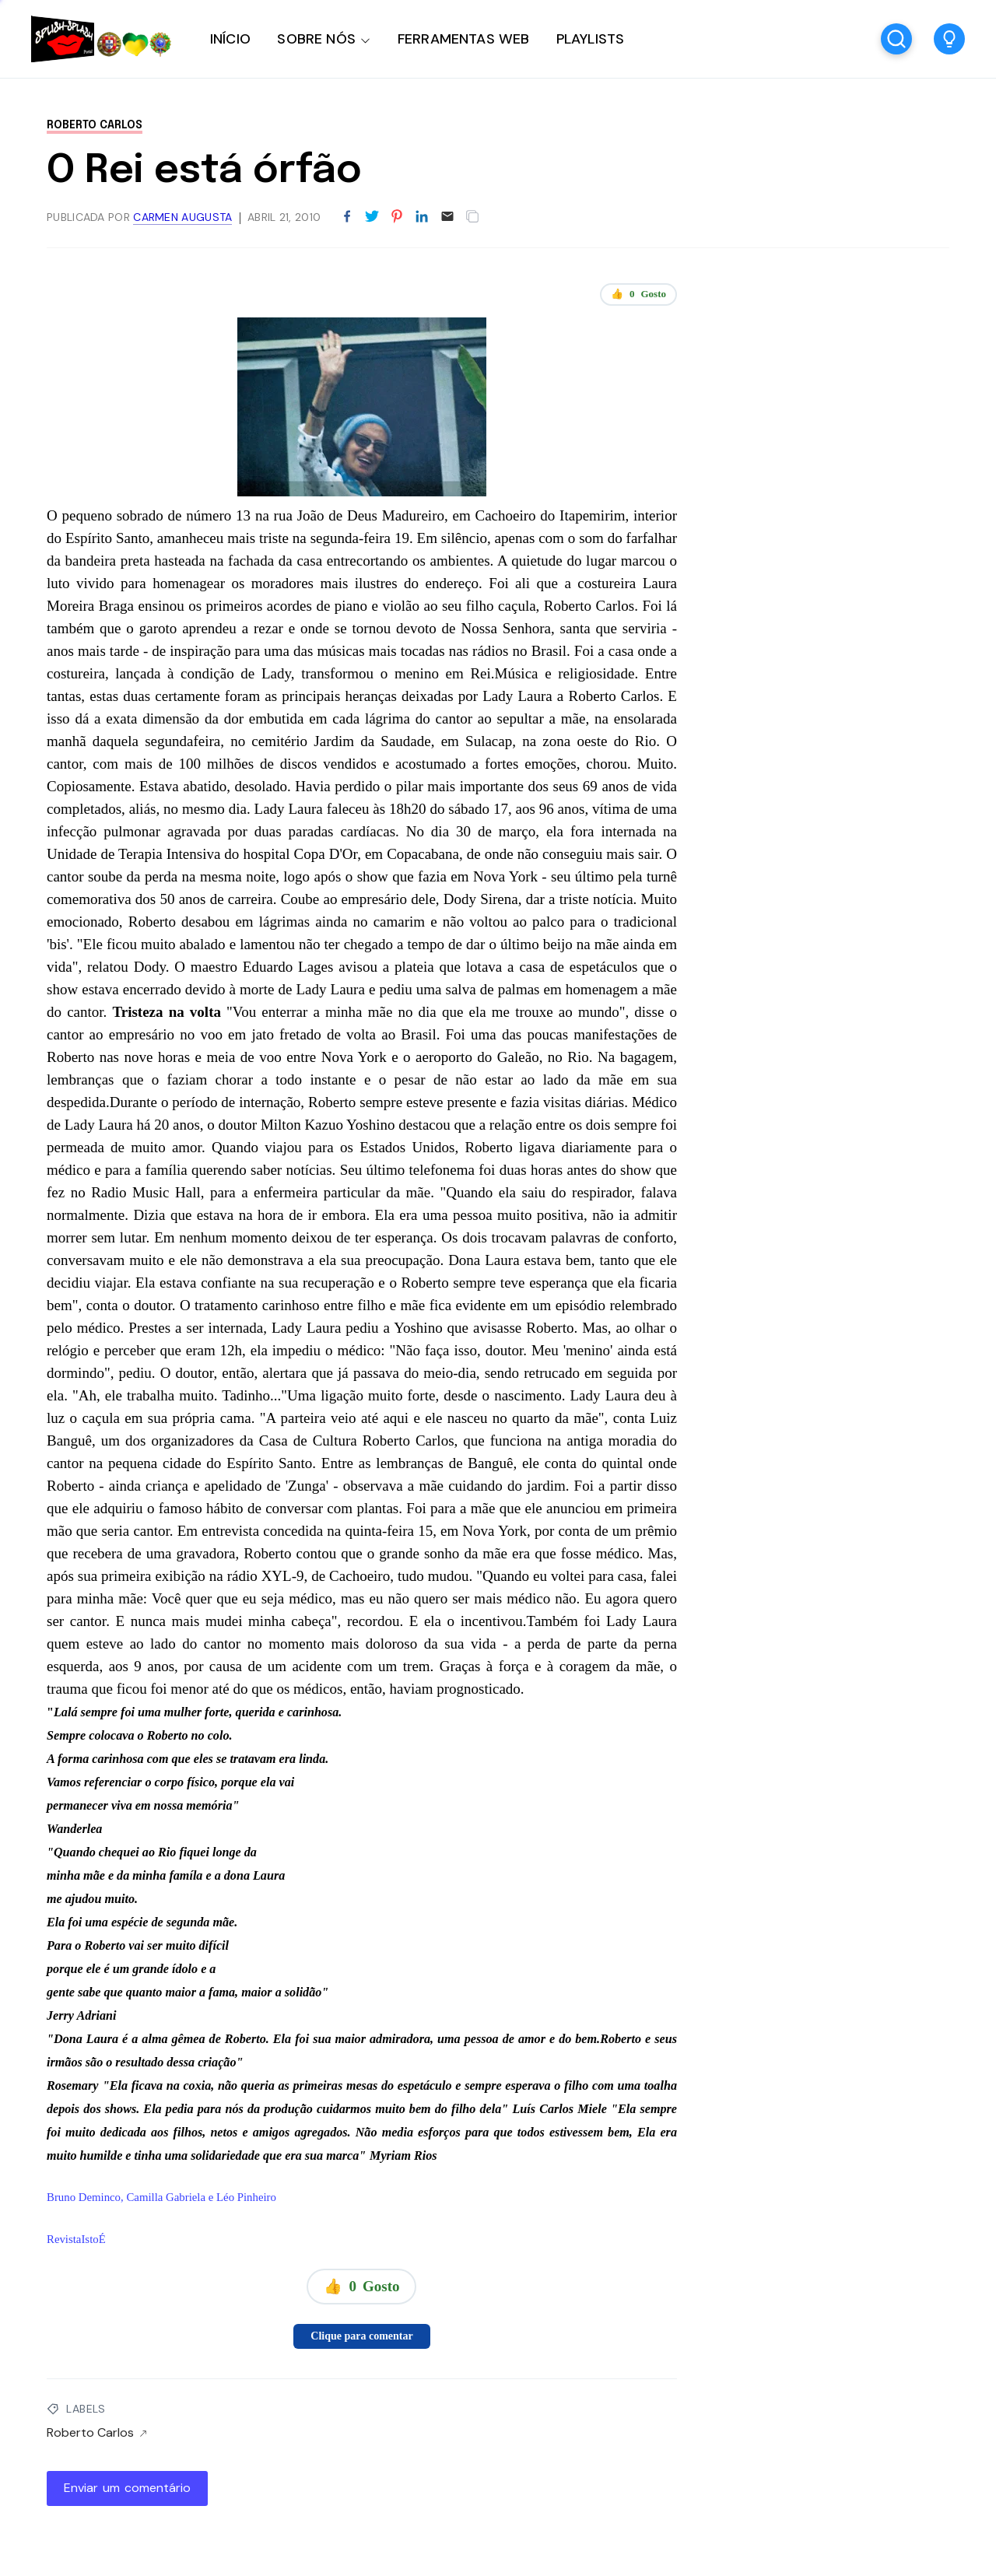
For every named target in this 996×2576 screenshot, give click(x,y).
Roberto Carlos (94, 125)
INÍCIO (230, 39)
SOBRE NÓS (316, 39)
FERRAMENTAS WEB (463, 39)
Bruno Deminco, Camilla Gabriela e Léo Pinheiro (161, 2197)
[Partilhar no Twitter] (372, 217)
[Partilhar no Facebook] (347, 217)
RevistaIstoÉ (76, 2239)
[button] (949, 38)
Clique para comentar (361, 2336)
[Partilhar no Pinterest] (397, 217)
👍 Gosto (638, 294)
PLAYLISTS (590, 39)
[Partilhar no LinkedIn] (422, 217)
